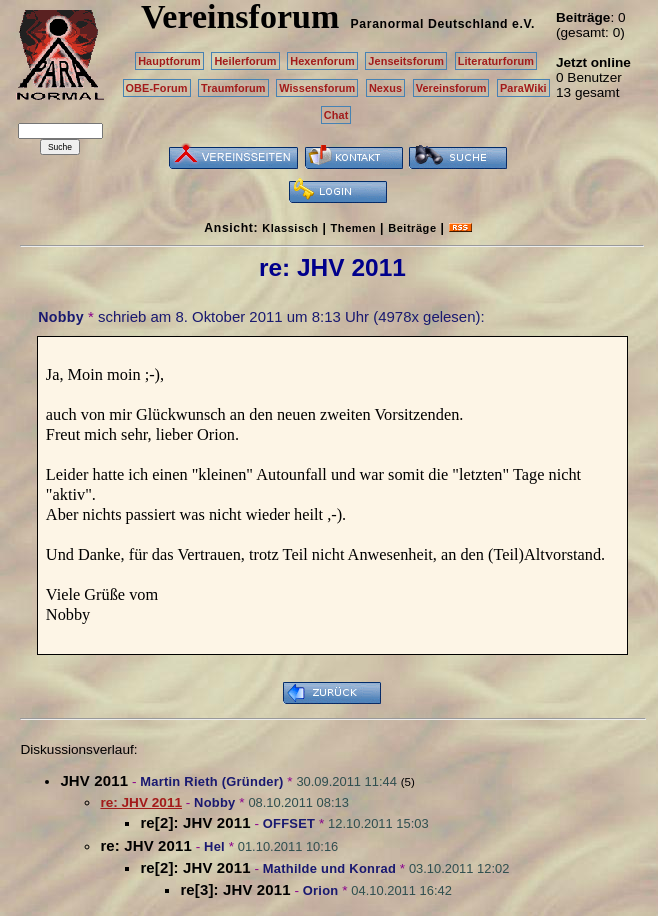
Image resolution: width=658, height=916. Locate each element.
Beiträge (412, 228)
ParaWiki (523, 88)
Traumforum (233, 88)
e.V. (523, 24)
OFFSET (289, 823)
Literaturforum (496, 61)
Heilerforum (245, 61)
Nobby (61, 317)
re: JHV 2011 (146, 845)
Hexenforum (322, 61)
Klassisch (290, 228)
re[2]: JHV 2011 (195, 822)
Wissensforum (317, 88)
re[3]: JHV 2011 (235, 889)
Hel (214, 846)
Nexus (385, 88)
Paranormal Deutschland (430, 24)
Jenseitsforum (406, 61)
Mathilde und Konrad (329, 868)
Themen (353, 228)
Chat (336, 115)
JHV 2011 (94, 780)
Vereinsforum (451, 88)
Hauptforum (169, 61)
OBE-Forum (157, 88)
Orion (321, 890)
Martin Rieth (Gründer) (211, 781)
